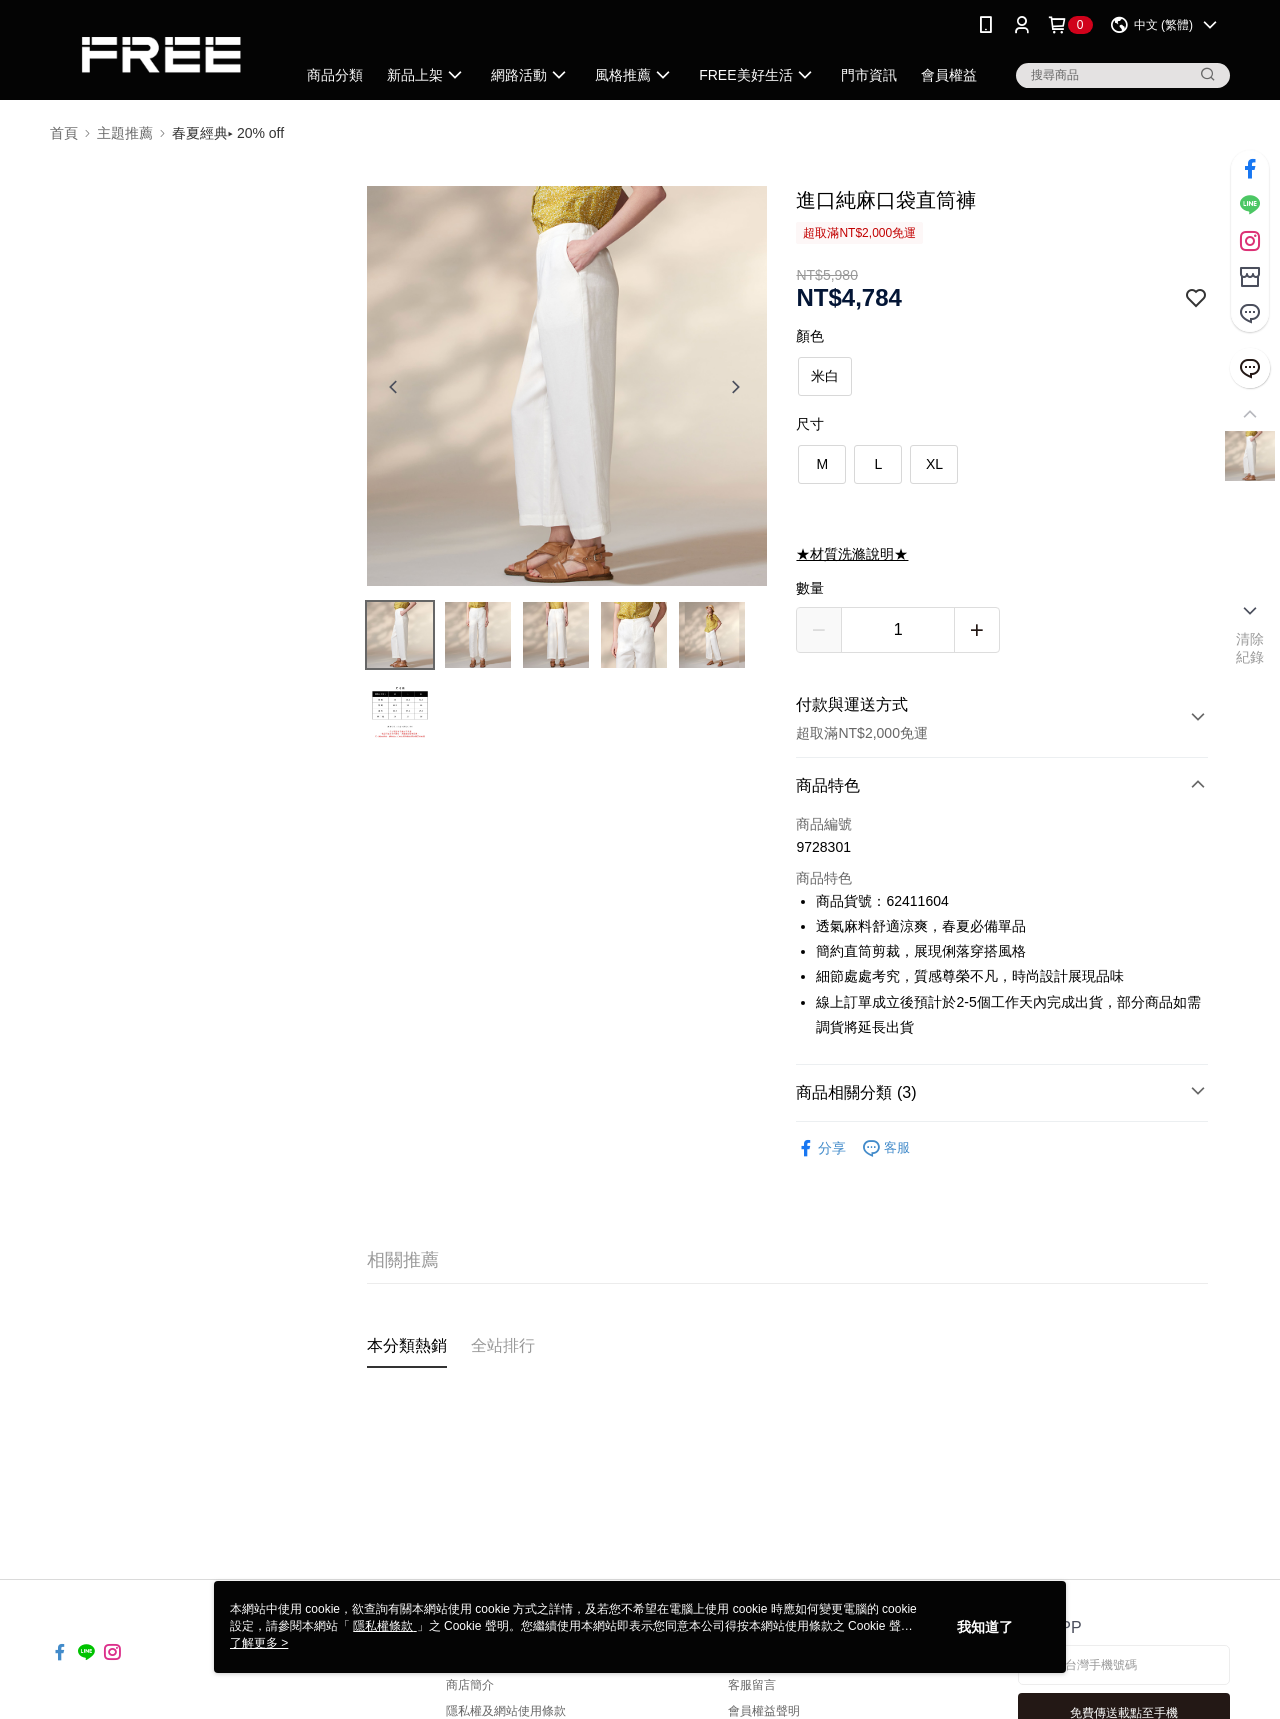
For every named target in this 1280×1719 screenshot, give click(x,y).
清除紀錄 (1250, 648)
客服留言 (752, 1685)
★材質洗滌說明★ (852, 554)
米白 (825, 376)
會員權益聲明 (764, 1711)
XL (934, 464)
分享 (821, 1148)
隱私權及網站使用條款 (506, 1711)
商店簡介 (470, 1685)
